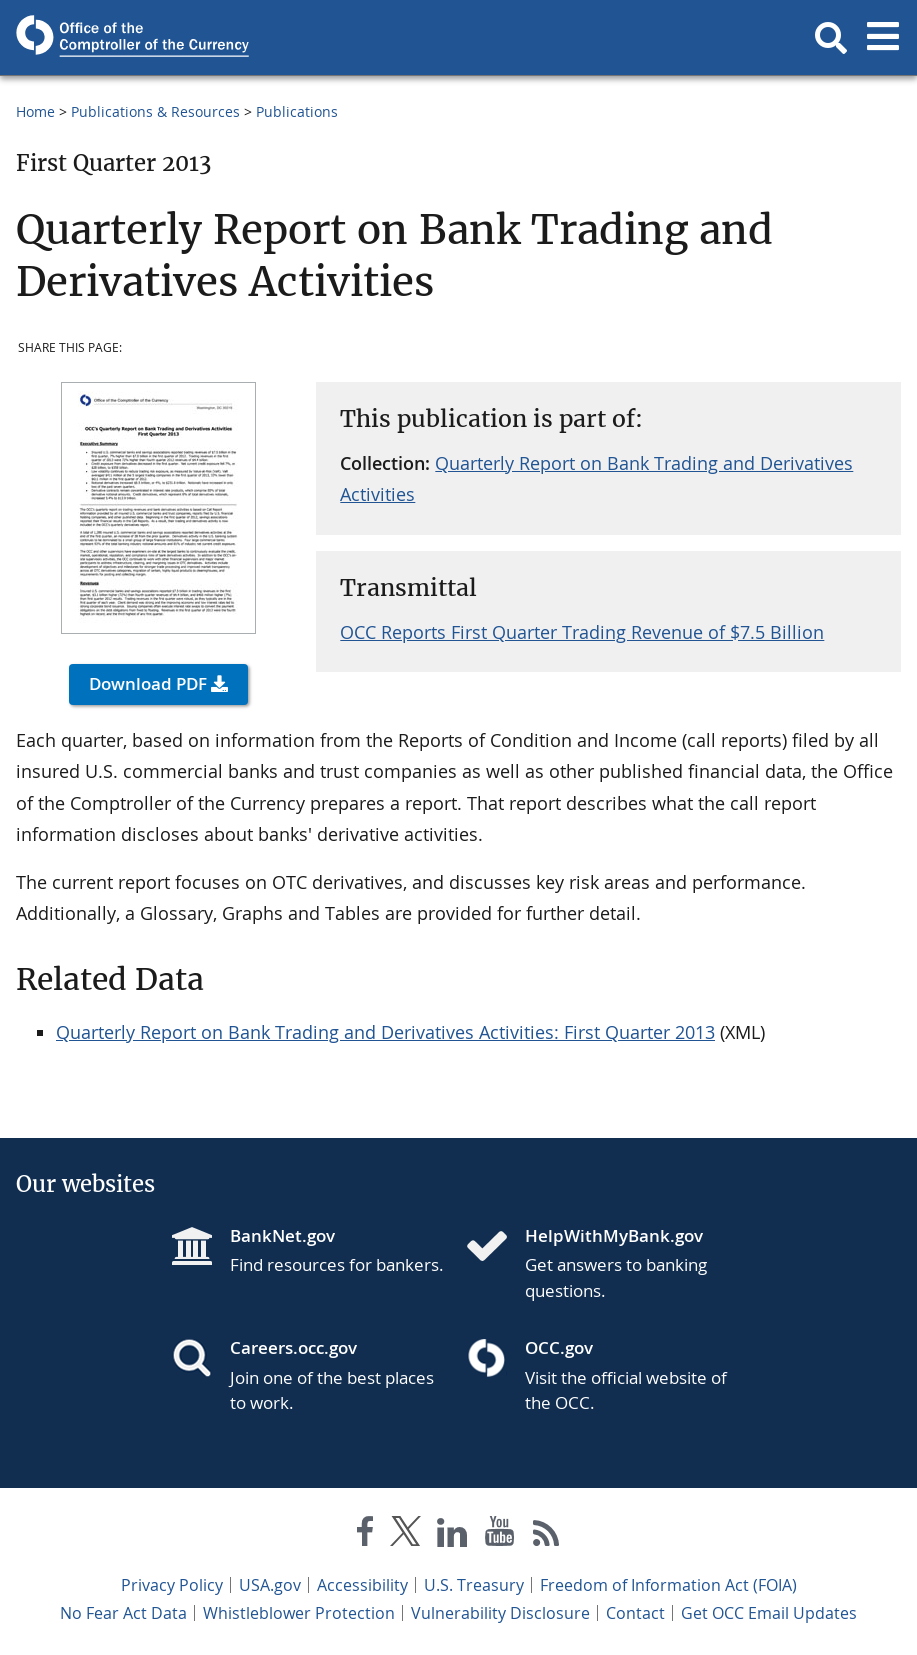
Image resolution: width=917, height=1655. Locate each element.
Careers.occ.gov (293, 1347)
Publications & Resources (155, 111)
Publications (297, 111)
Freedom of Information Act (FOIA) (668, 1585)
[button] (831, 38)
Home (35, 111)
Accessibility (362, 1585)
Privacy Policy (172, 1585)
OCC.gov (559, 1347)
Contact (635, 1613)
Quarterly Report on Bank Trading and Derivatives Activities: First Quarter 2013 (385, 1032)
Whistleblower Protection (299, 1613)
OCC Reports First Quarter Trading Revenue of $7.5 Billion (582, 632)
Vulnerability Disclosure (500, 1613)
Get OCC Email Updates (769, 1613)
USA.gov (270, 1585)
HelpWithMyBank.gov (614, 1235)
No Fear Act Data (123, 1613)
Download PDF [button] (148, 683)
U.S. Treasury (474, 1585)
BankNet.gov (282, 1235)
